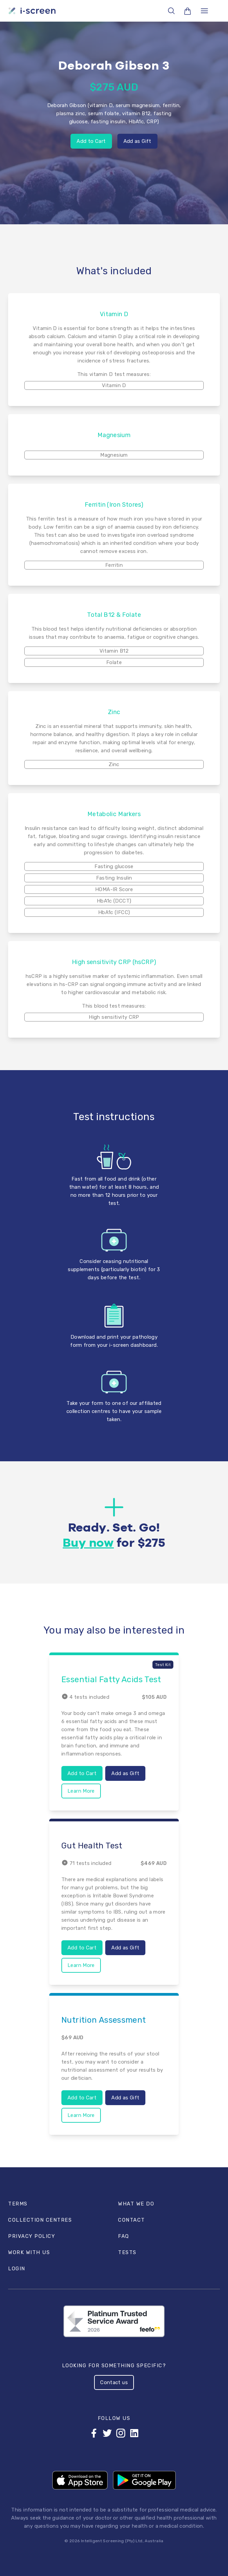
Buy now (88, 1543)
